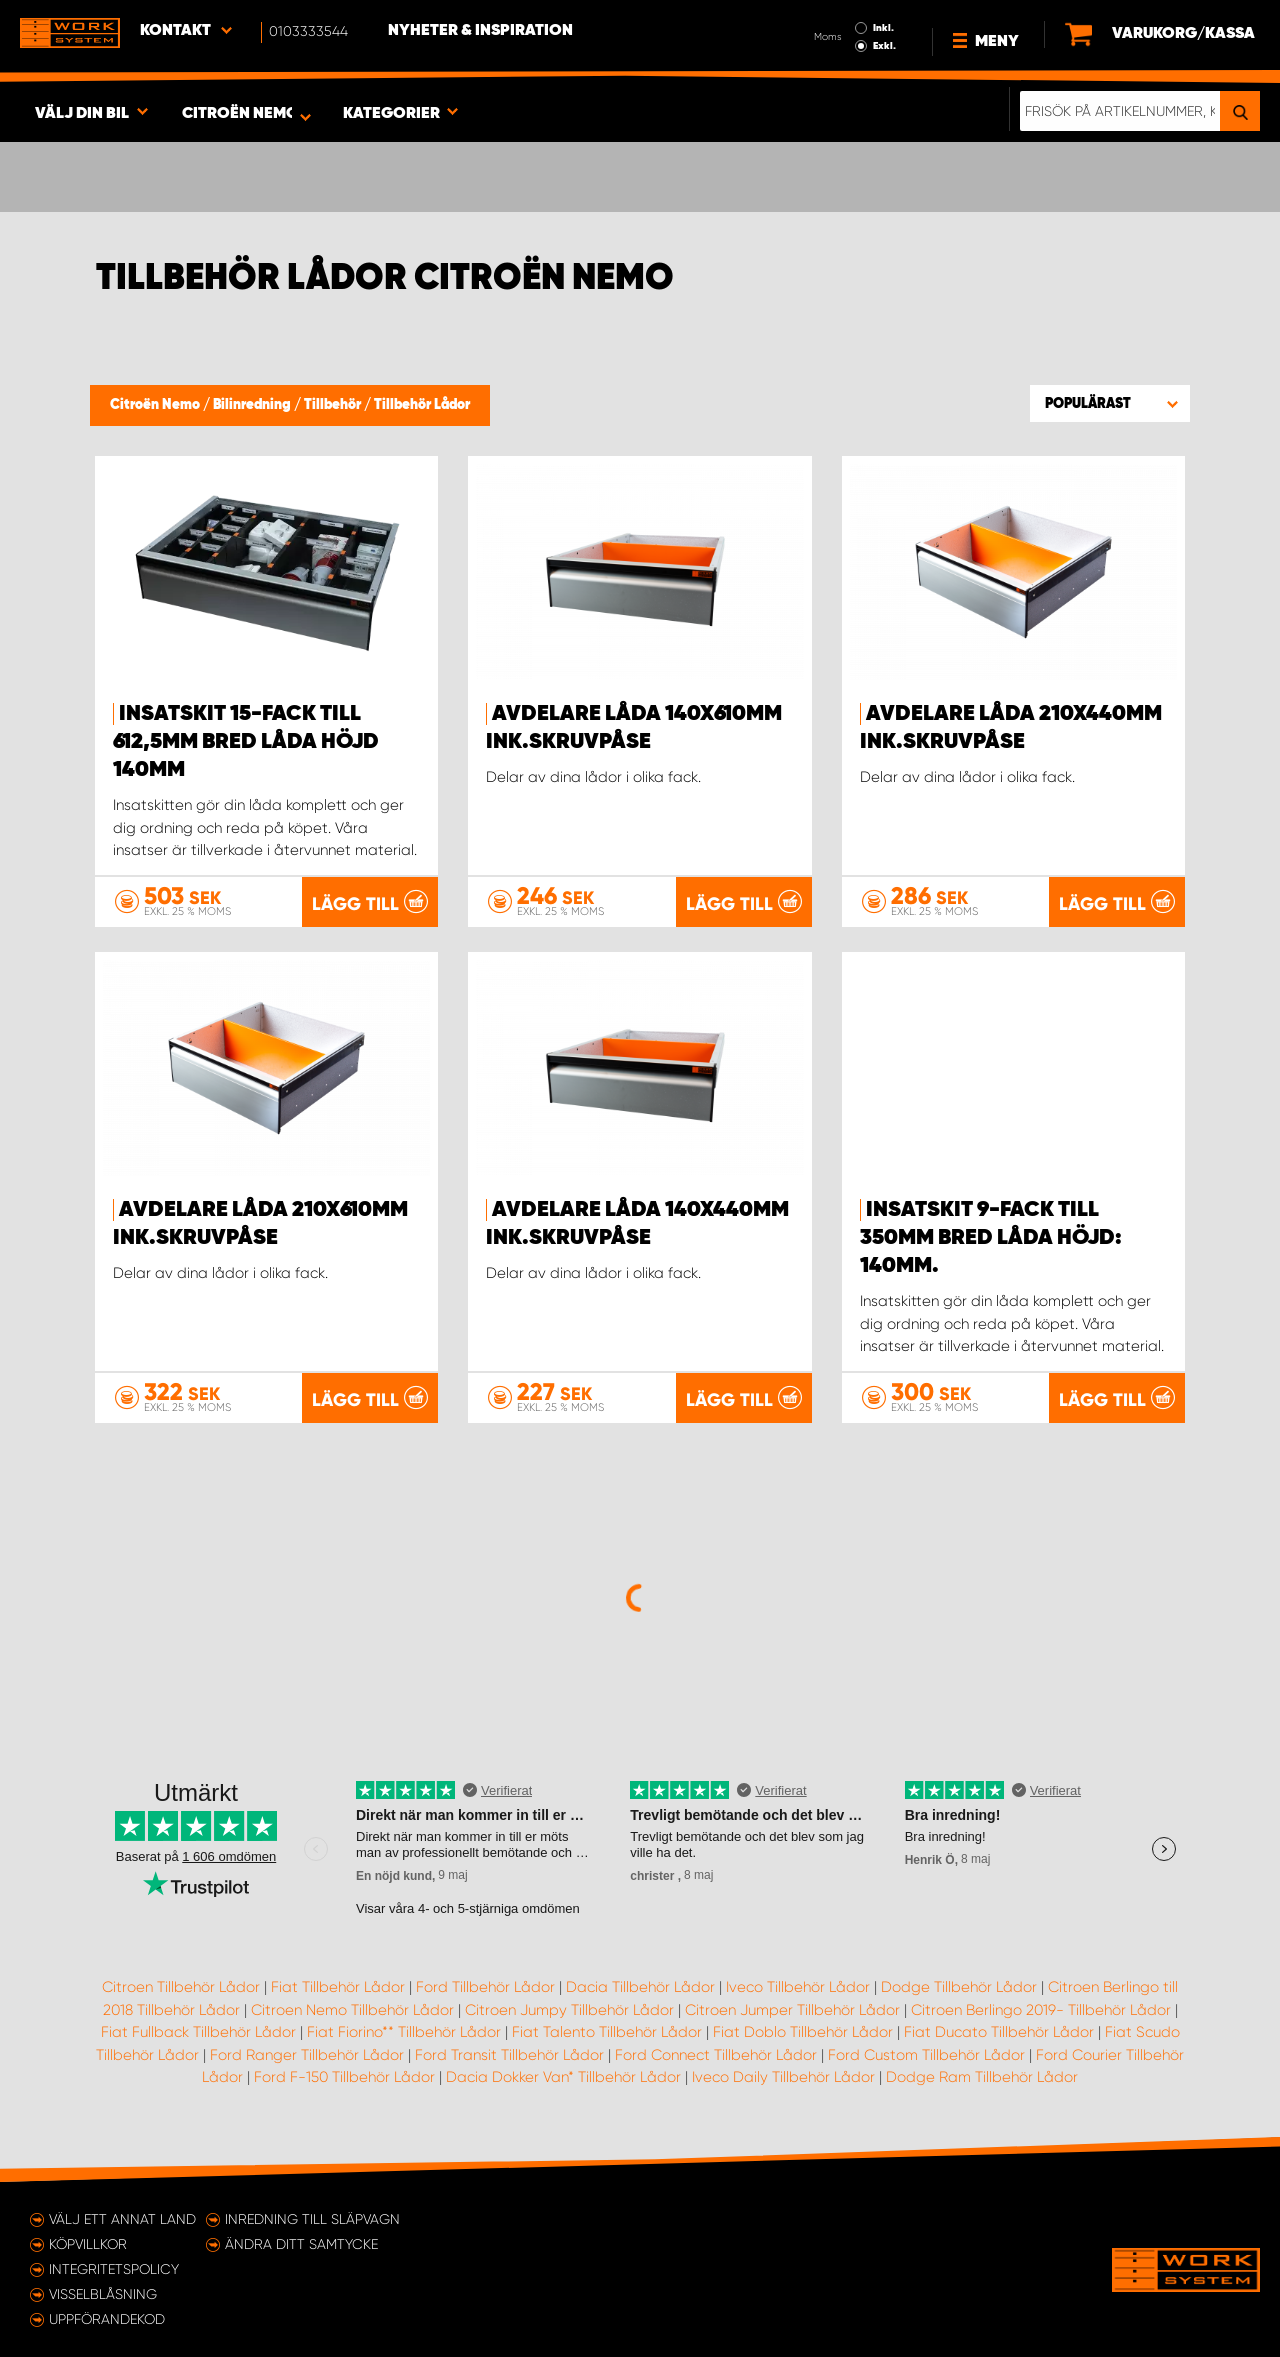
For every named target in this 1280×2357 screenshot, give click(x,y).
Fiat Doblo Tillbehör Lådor (803, 2032)
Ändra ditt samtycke (301, 2244)
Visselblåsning (103, 2294)
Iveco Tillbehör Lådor (798, 1987)
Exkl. (884, 46)
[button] (1110, 403)
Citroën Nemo (156, 405)
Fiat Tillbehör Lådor (338, 1987)
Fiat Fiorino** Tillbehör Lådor (404, 2032)
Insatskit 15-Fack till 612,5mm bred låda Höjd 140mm (246, 742)
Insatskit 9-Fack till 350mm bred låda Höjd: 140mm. (991, 1238)
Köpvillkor (88, 2244)
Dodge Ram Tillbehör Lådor (982, 2077)
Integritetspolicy (114, 2269)
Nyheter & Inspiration (480, 31)
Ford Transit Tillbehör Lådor (509, 2055)
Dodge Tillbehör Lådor (959, 1987)
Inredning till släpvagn (312, 2219)
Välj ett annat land (122, 2219)
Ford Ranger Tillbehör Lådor (307, 2055)
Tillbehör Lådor (422, 405)
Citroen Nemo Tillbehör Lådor (352, 2010)
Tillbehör (334, 405)
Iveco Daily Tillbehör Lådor (783, 2077)
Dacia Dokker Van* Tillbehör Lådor (563, 2077)
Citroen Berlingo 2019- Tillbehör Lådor (1041, 2010)
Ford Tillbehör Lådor (485, 1987)
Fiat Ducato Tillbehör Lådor (999, 2032)
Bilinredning (253, 405)
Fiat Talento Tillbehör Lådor (607, 2032)
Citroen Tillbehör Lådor (181, 1987)
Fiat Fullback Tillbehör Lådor (198, 2032)
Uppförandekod (107, 2319)
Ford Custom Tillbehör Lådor (926, 2055)
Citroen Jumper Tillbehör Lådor (792, 2010)
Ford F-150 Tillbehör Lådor (344, 2077)
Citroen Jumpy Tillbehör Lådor (569, 2010)
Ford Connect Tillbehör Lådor (716, 2055)
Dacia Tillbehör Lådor (640, 1987)
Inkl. (883, 28)
